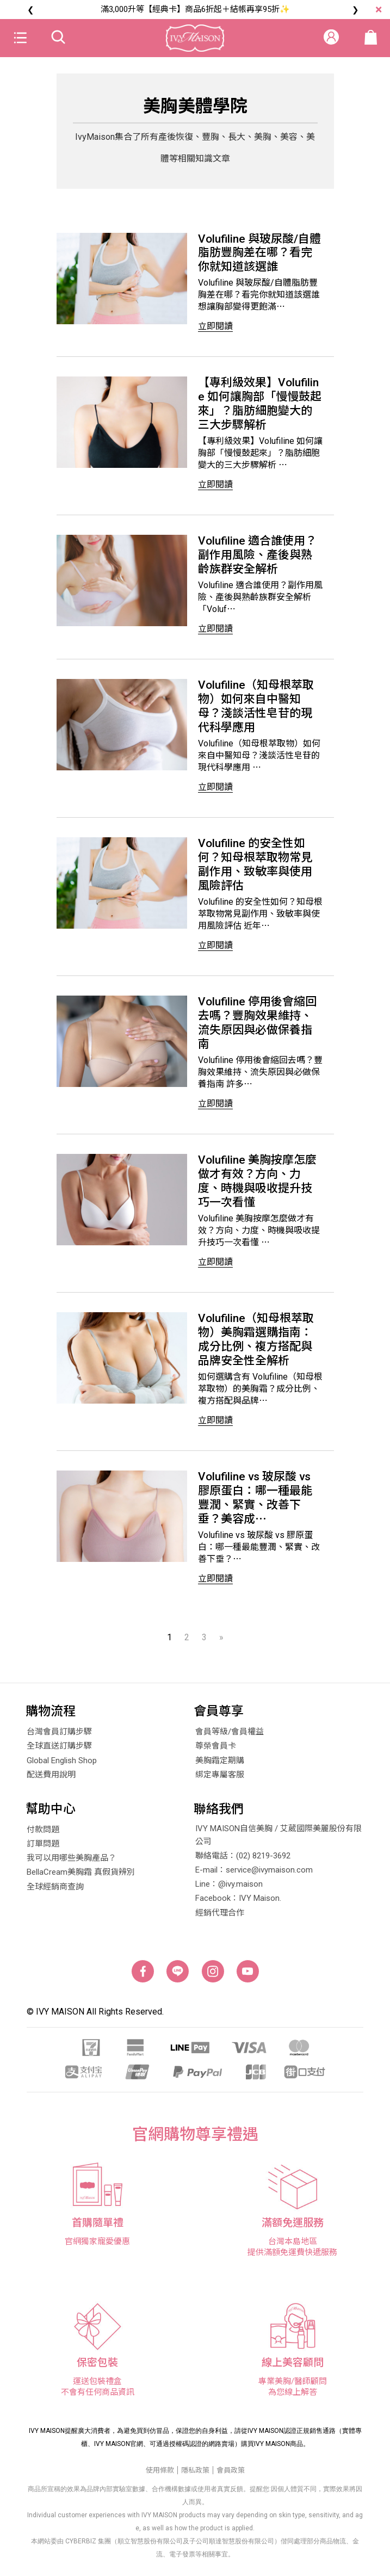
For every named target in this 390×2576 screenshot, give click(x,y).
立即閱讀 (215, 327)
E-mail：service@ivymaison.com (254, 1875)
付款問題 (43, 1835)
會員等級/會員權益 (229, 1737)
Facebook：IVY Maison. (238, 1903)
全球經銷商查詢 (55, 1892)
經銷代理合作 (219, 1918)
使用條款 (160, 2475)
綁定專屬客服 (219, 1779)
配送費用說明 (51, 1779)
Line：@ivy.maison (229, 1889)
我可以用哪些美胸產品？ (71, 1863)
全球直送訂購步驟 (59, 1751)
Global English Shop (62, 1765)
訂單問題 (43, 1849)
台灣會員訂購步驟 (59, 1737)
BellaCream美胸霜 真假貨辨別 (81, 1877)
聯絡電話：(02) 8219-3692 (242, 1861)
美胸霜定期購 (219, 1765)
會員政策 (230, 2475)
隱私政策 (195, 2475)
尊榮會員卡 (215, 1751)
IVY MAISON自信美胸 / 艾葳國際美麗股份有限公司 (278, 1840)
